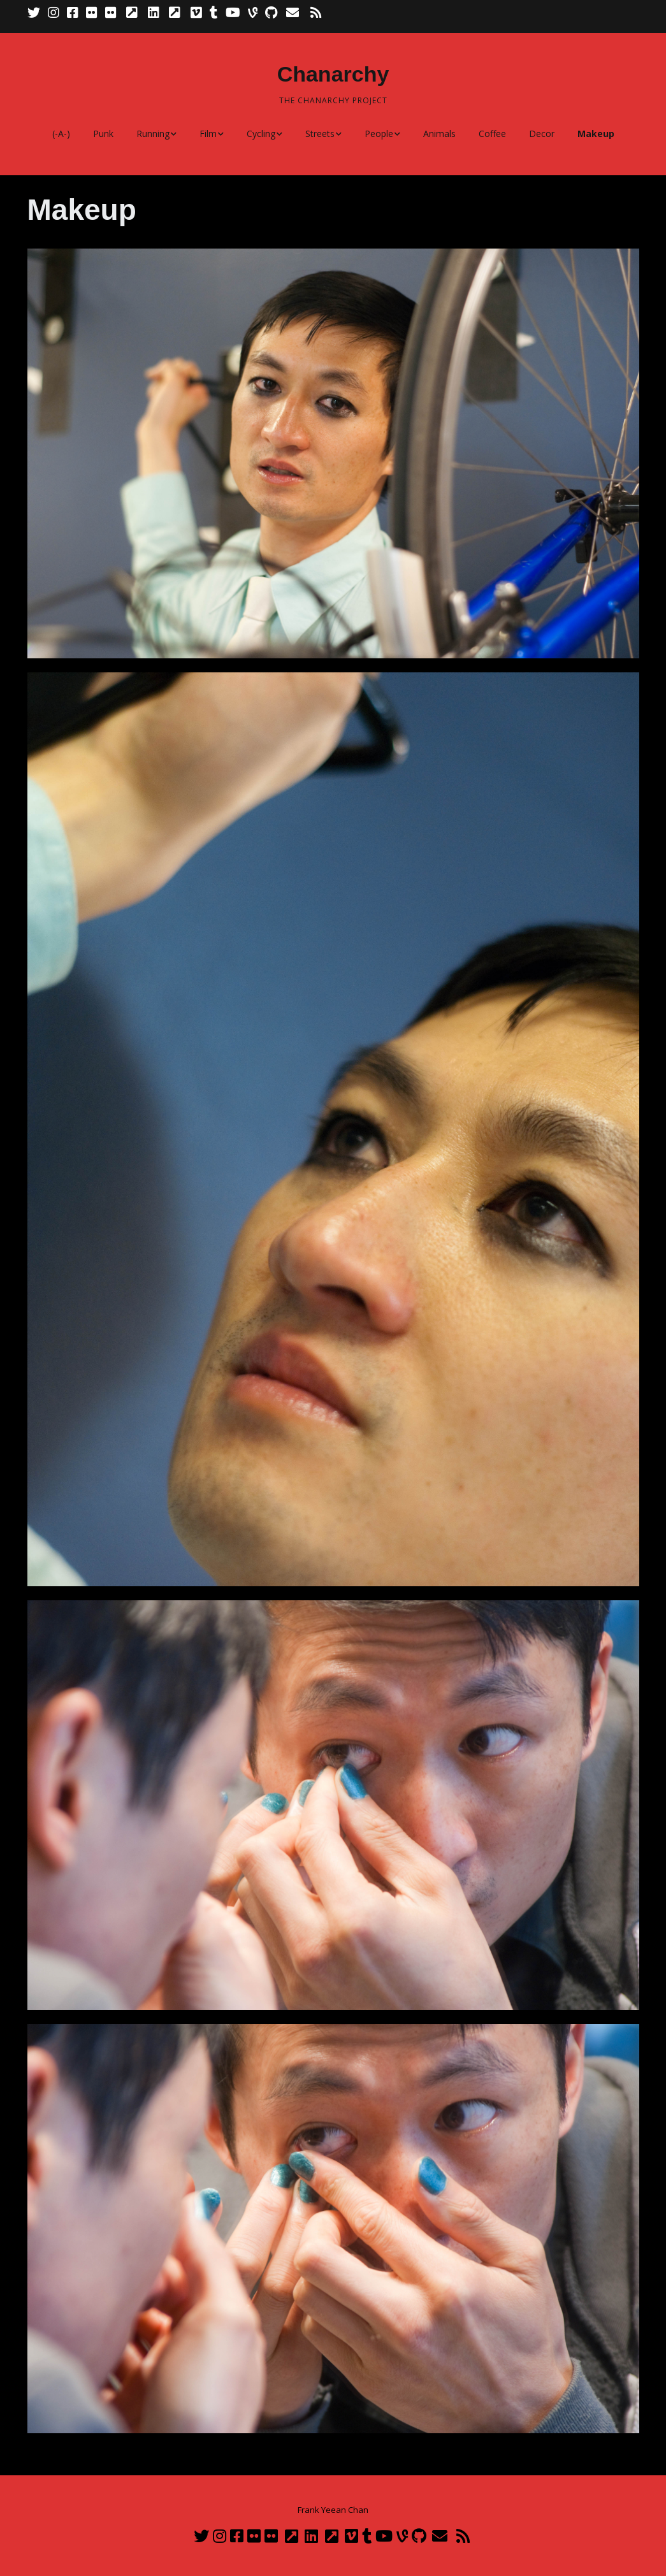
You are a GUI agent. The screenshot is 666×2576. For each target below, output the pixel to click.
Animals (439, 133)
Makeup (595, 133)
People (379, 133)
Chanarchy (333, 74)
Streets (320, 133)
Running (153, 133)
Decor (541, 133)
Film (208, 133)
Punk (103, 133)
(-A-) (61, 133)
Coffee (492, 133)
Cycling (261, 133)
